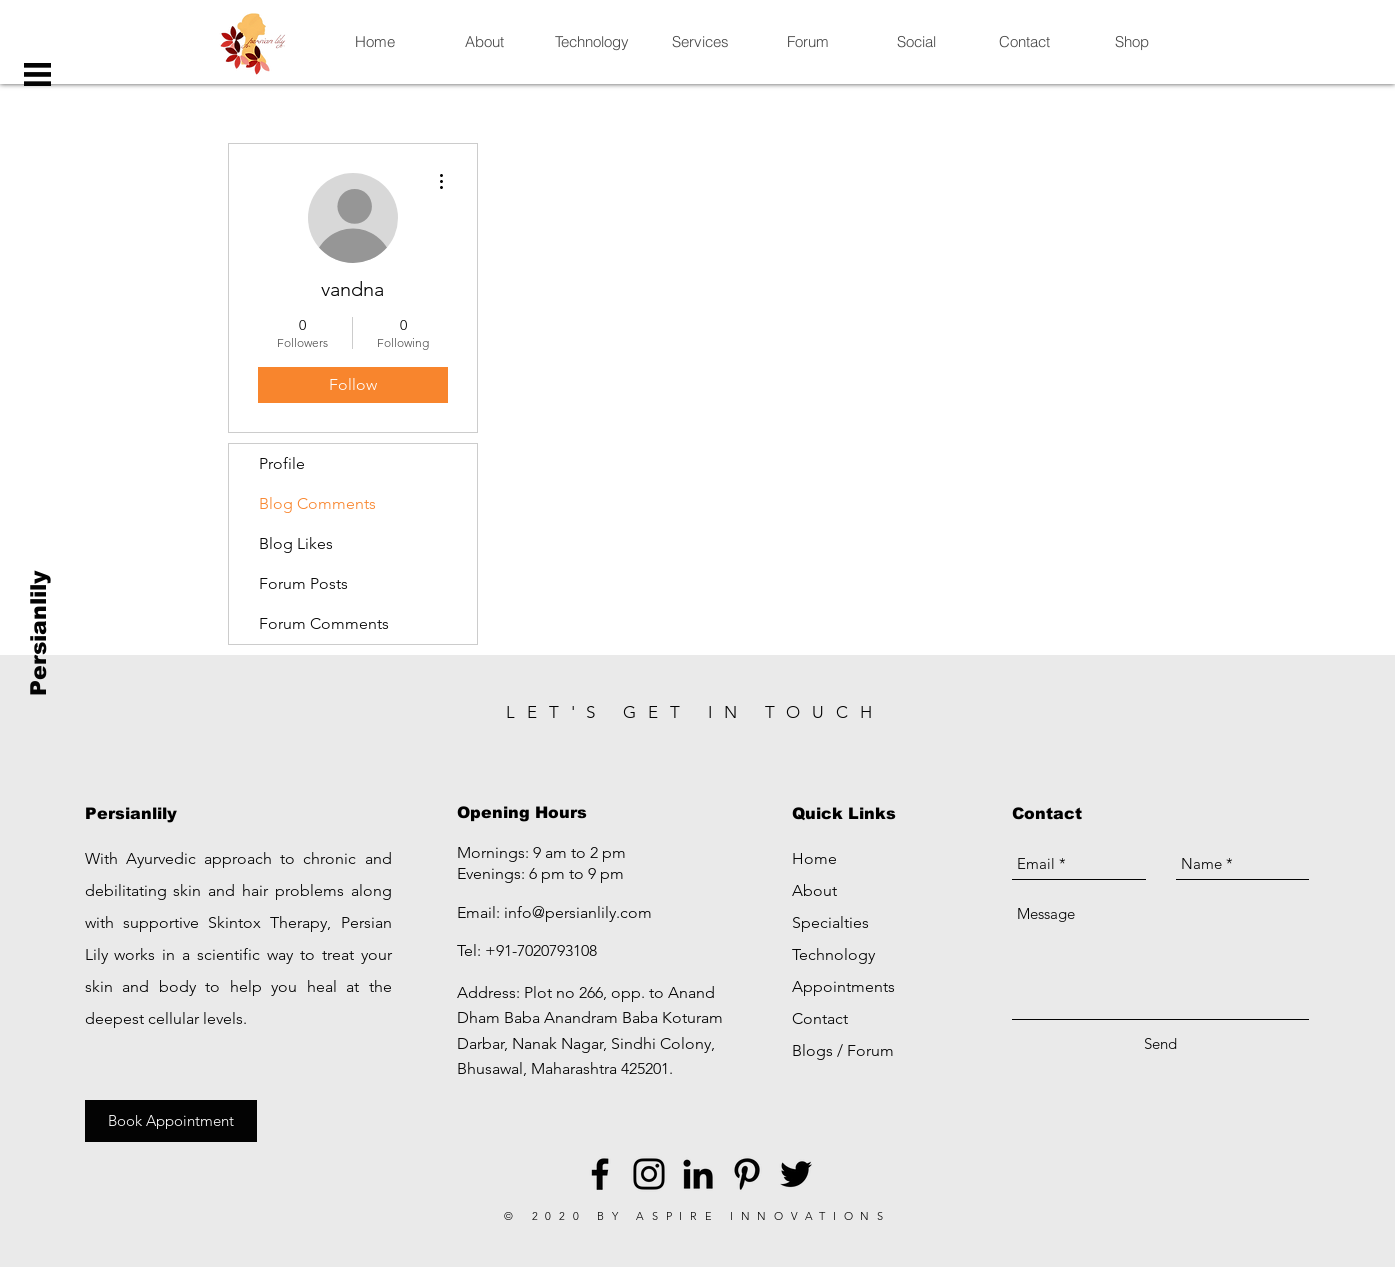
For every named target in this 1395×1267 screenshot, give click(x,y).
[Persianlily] (39, 633)
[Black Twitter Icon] (796, 1174)
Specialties (830, 922)
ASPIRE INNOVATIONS (763, 1216)
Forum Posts (303, 583)
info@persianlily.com (578, 912)
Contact (820, 1018)
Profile (282, 463)
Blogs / (819, 1050)
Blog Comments (317, 503)
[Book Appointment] (171, 1121)
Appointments (843, 986)
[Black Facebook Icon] (600, 1174)
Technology (833, 954)
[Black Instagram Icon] (649, 1174)
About (814, 890)
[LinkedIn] (698, 1174)
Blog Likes (296, 543)
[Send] (1160, 1043)
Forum (870, 1050)
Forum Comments (324, 623)
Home (814, 858)
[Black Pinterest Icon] (747, 1174)
